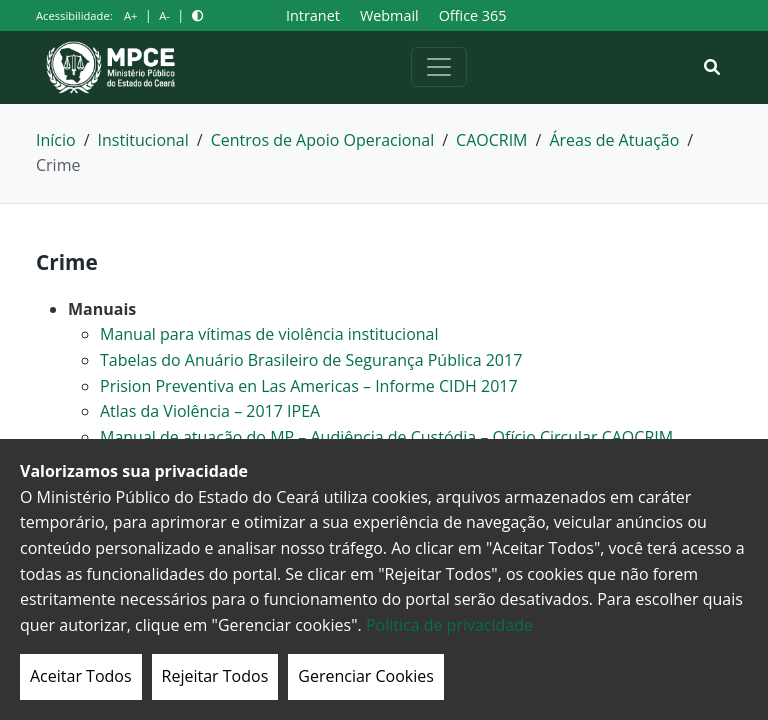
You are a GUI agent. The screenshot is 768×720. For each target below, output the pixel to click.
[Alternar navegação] (439, 67)
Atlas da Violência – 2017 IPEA (210, 411)
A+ (130, 15)
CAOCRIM (491, 140)
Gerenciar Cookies (366, 676)
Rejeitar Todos (215, 676)
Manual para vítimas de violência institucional (269, 334)
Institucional (143, 140)
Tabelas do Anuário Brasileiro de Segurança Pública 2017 (311, 360)
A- (164, 15)
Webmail (389, 15)
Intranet (313, 15)
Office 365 (473, 15)
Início (56, 140)
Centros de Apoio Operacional (323, 140)
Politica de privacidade (449, 625)
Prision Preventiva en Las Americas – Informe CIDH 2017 (309, 386)
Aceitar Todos (81, 676)
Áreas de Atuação (614, 140)
